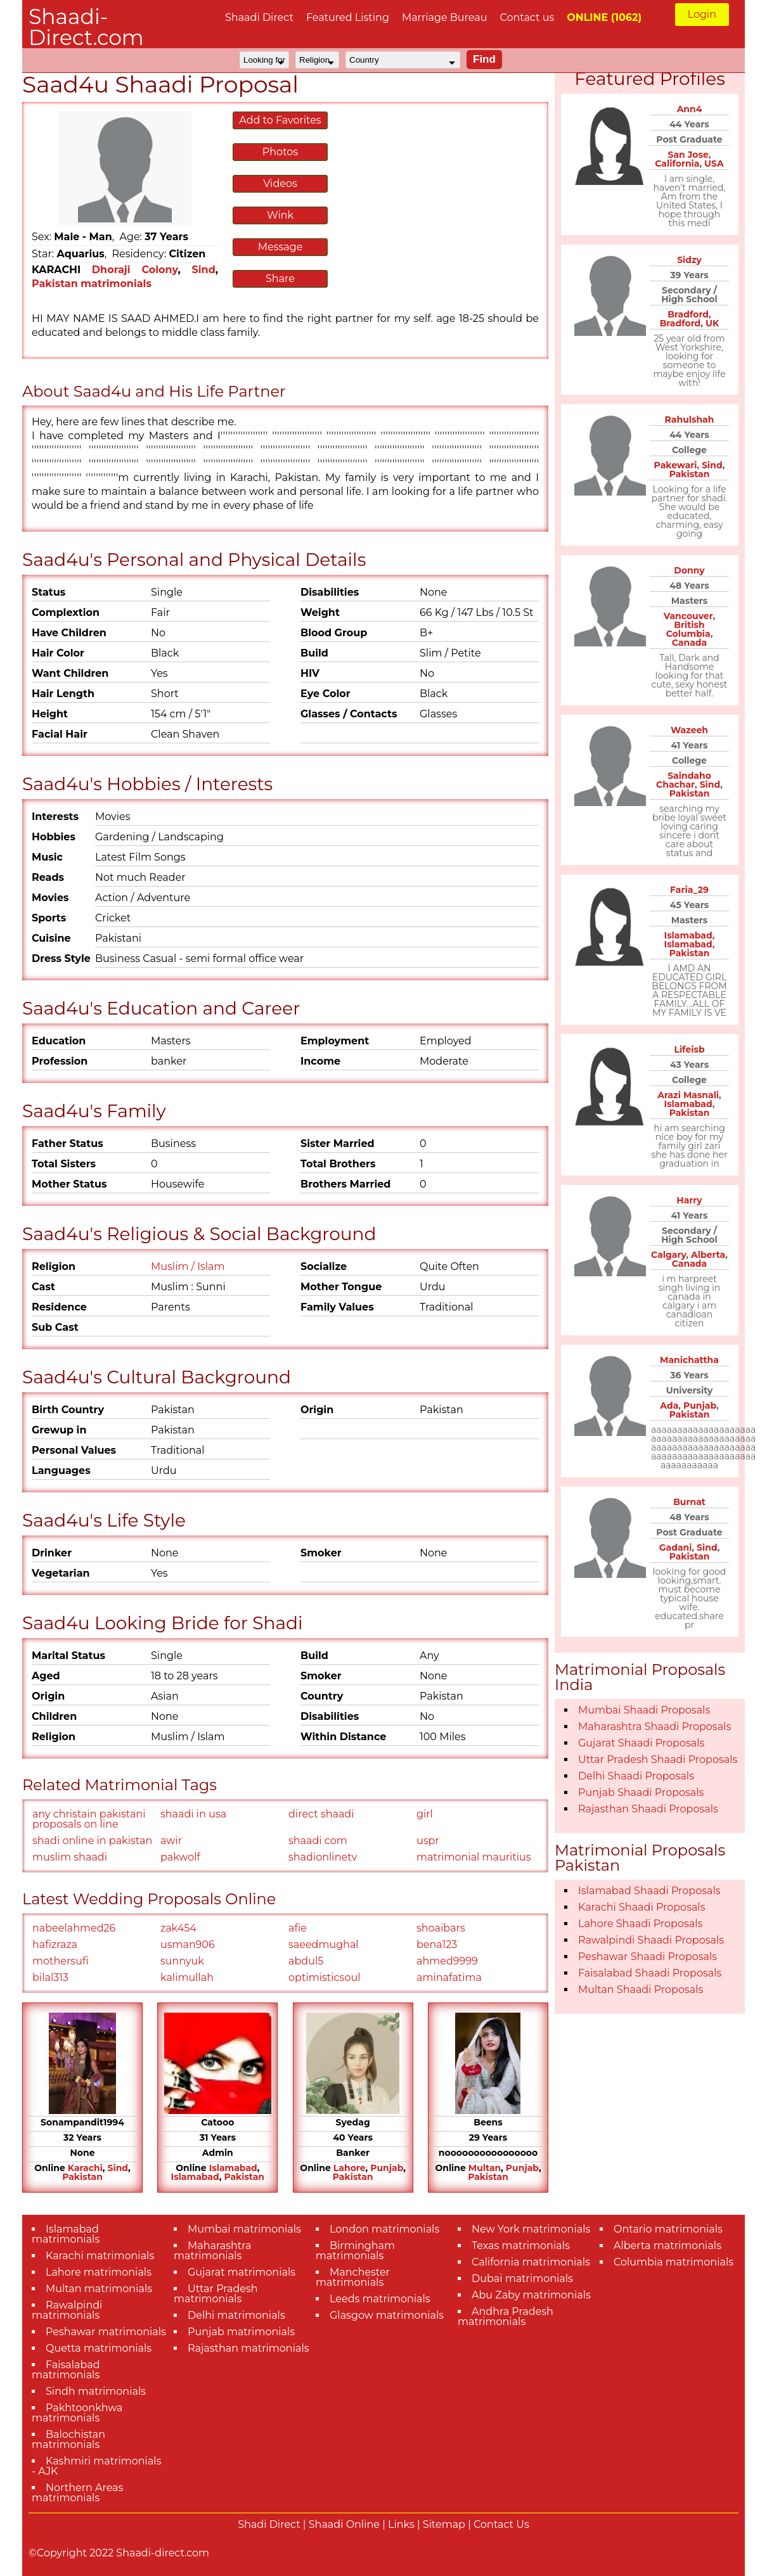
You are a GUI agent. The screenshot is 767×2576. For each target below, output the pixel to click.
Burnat (689, 1502)
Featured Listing (347, 17)
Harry (689, 1200)
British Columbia (688, 629)
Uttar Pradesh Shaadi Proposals (657, 1759)
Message (280, 247)
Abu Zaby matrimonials (531, 2295)
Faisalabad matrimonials (66, 2370)
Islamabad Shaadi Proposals (649, 1891)
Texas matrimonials (521, 2246)
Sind (204, 270)
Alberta (708, 1254)
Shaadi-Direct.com (86, 27)
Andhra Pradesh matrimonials (505, 2316)
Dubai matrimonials (522, 2278)
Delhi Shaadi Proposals (636, 1776)
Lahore (349, 2168)
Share (280, 278)
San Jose (688, 154)
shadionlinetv (322, 1857)
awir (171, 1841)
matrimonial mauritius (473, 1857)
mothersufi (60, 1961)
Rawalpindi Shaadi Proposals (651, 1940)
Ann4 (689, 109)
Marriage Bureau (444, 17)
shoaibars (440, 1928)
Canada (689, 642)
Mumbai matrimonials (244, 2229)
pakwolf (180, 1857)
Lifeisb (689, 1049)
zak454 (178, 1928)
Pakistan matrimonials (91, 284)
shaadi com (317, 1841)
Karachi (85, 2168)
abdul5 (305, 1961)
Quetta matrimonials (98, 2348)
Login (702, 14)
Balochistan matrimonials (68, 2439)
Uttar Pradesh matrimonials (216, 2294)
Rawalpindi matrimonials (67, 2310)
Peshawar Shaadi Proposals (647, 1957)
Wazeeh (689, 730)
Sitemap (444, 2524)
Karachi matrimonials (100, 2256)
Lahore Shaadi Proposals (640, 1924)
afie (297, 1928)
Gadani (675, 1547)
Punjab (386, 2168)
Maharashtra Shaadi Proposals (654, 1727)
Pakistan (82, 2176)
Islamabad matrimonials (66, 2234)
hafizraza (54, 1944)
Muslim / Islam (188, 1266)
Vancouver (688, 616)
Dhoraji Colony (135, 270)
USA (714, 163)
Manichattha (689, 1360)
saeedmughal (323, 1944)
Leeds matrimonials (380, 2299)
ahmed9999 (447, 1961)
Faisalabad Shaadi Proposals (649, 1973)
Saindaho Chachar (683, 780)
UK (712, 323)
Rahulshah (689, 419)
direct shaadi (321, 1814)
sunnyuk (182, 1961)
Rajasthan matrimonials (248, 2348)
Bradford (688, 314)
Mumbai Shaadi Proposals (644, 1710)
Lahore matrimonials (98, 2272)
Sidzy (689, 260)
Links (401, 2524)
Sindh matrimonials (96, 2391)
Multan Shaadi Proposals (640, 1989)
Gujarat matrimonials (241, 2272)
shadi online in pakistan (92, 1841)
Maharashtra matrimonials (213, 2251)
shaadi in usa (193, 1814)
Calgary (668, 1254)
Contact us (527, 17)
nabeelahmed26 (73, 1928)
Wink (280, 215)
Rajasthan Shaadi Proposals (648, 1809)
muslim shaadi (69, 1857)
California (677, 163)
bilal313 (50, 1977)
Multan (484, 2168)
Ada (669, 1405)
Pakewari (675, 465)
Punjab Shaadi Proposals (641, 1792)
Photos (280, 152)
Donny (689, 570)
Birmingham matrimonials (355, 2251)
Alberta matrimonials (667, 2246)
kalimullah (187, 1977)
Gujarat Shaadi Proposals (641, 1743)
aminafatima (449, 1977)
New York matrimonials (531, 2229)
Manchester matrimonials (353, 2277)
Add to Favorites (280, 120)
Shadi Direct (269, 2524)
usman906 (187, 1944)
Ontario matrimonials (668, 2229)
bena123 (436, 1944)
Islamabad (233, 2168)
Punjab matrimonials (241, 2332)
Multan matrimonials (99, 2289)
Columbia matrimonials (673, 2262)
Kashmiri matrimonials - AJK (96, 2466)
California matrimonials (531, 2262)
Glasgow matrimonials (387, 2315)
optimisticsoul (324, 1977)
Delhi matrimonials (236, 2315)
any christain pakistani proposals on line (89, 1819)
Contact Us (501, 2524)
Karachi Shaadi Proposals (642, 1907)
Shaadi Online (344, 2524)
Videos (280, 183)
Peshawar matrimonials (106, 2332)
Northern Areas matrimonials (77, 2493)
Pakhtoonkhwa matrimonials (77, 2413)
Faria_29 (689, 889)
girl (424, 1814)
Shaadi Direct (259, 17)
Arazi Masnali (688, 1095)
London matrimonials (384, 2229)
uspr (427, 1841)
